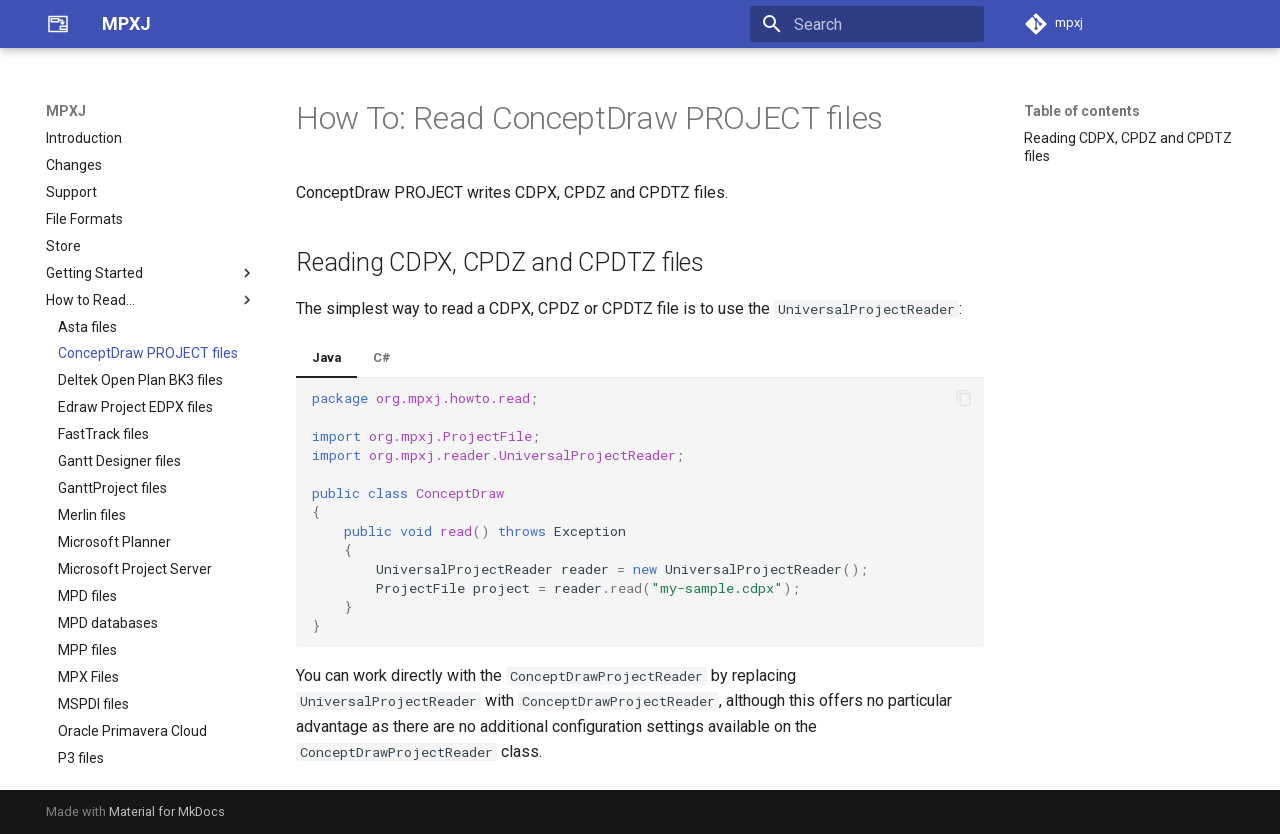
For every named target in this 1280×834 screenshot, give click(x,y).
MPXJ (66, 111)
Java (326, 357)
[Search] (867, 24)
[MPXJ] (58, 24)
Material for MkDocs (167, 811)
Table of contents (1082, 111)
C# (382, 357)
